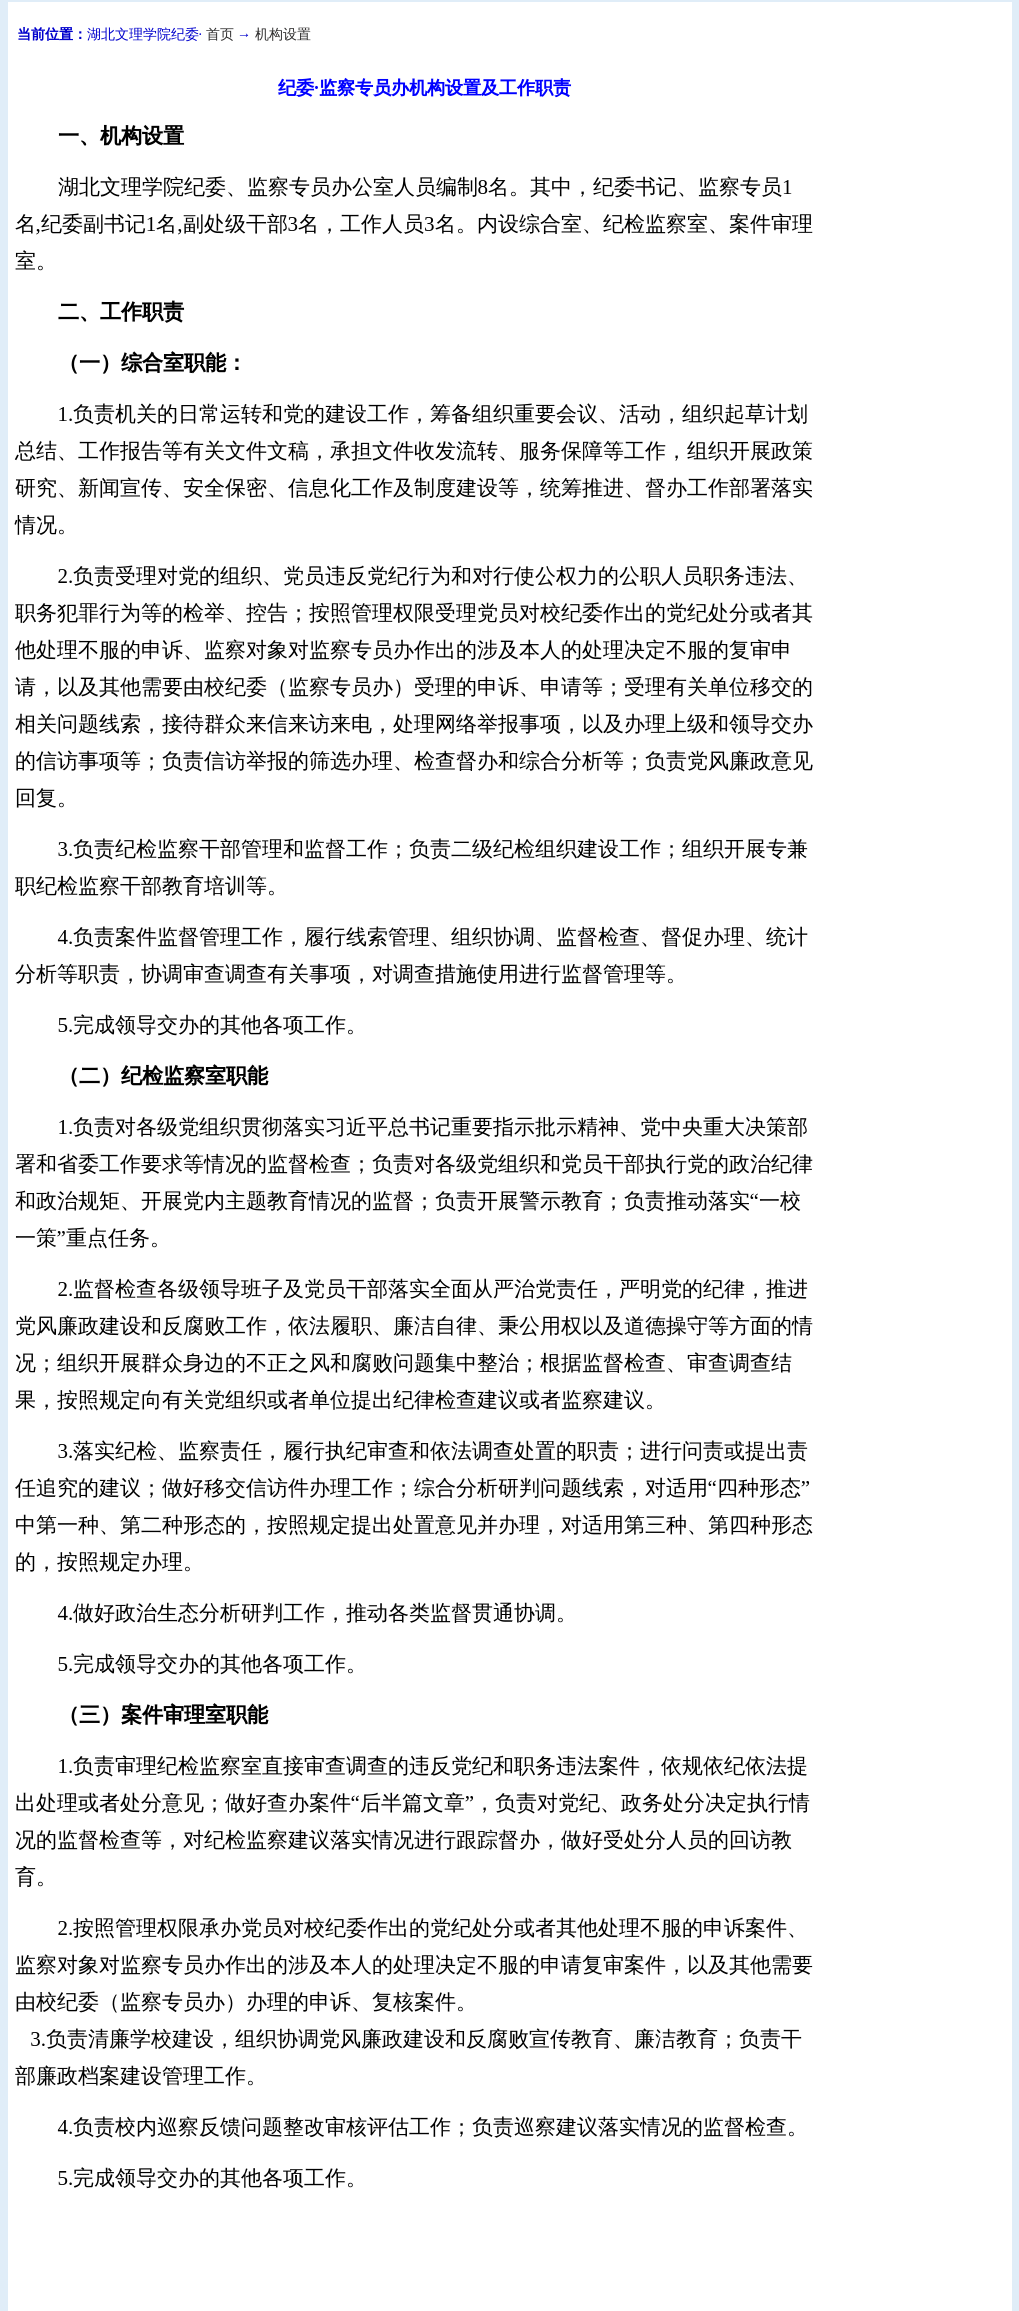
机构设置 (283, 34)
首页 (220, 34)
